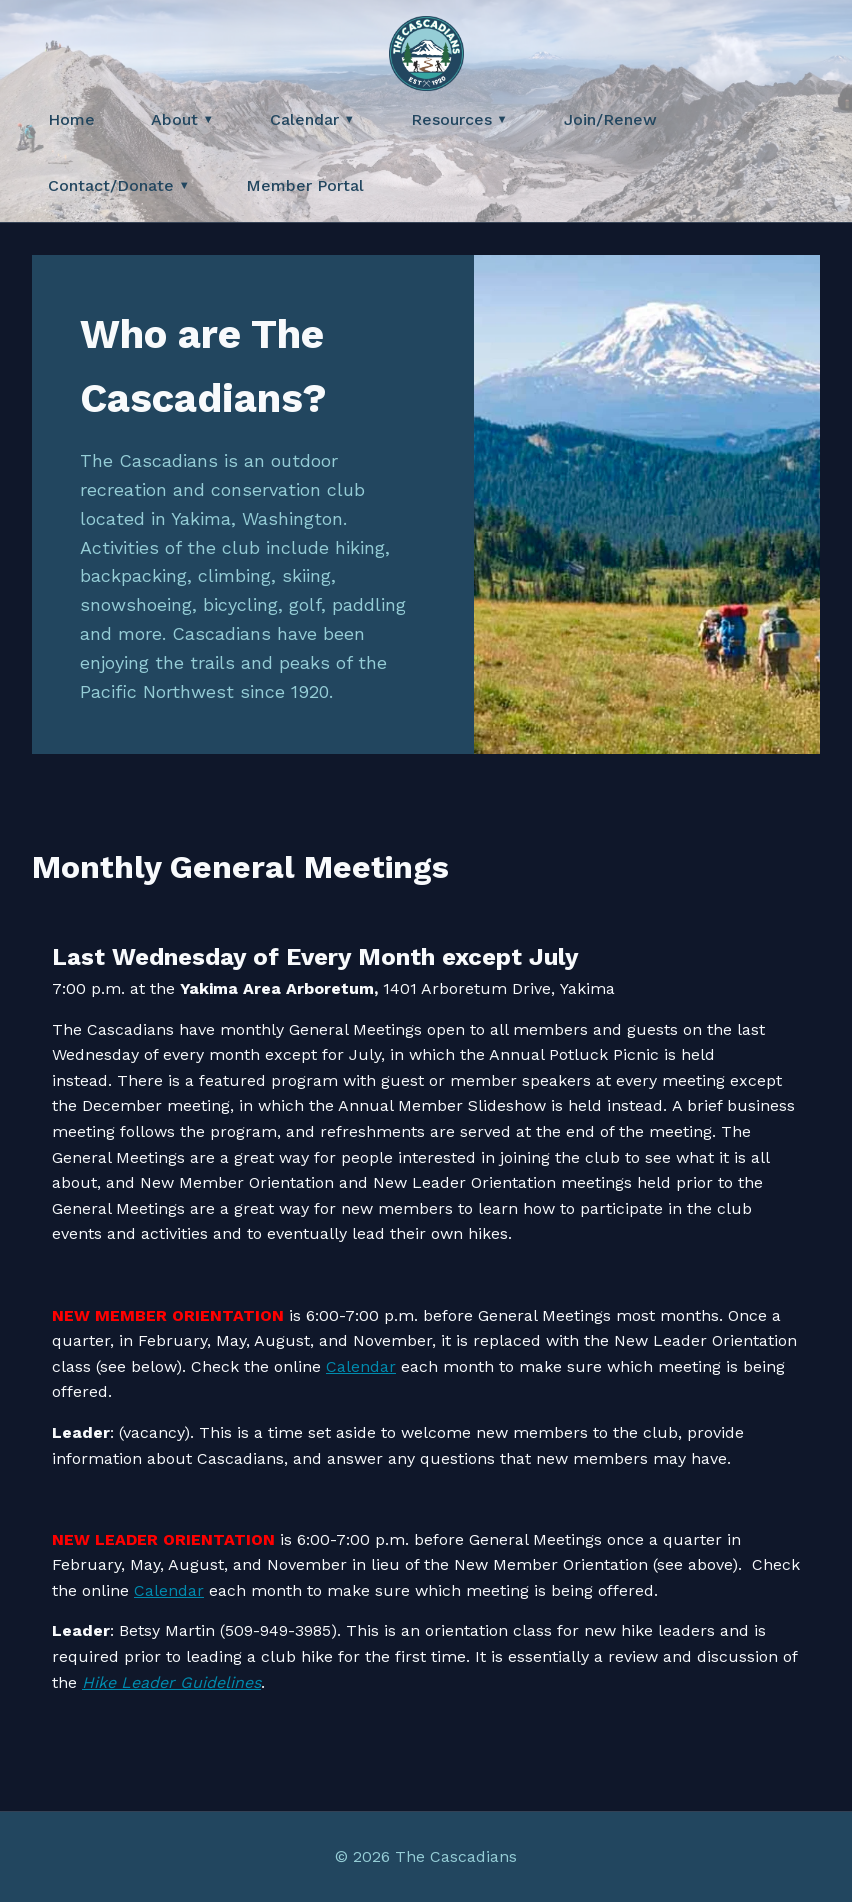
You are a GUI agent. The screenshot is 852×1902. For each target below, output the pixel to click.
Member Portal (305, 185)
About (182, 119)
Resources (459, 119)
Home (71, 119)
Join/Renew (610, 119)
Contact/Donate (119, 185)
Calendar (312, 119)
